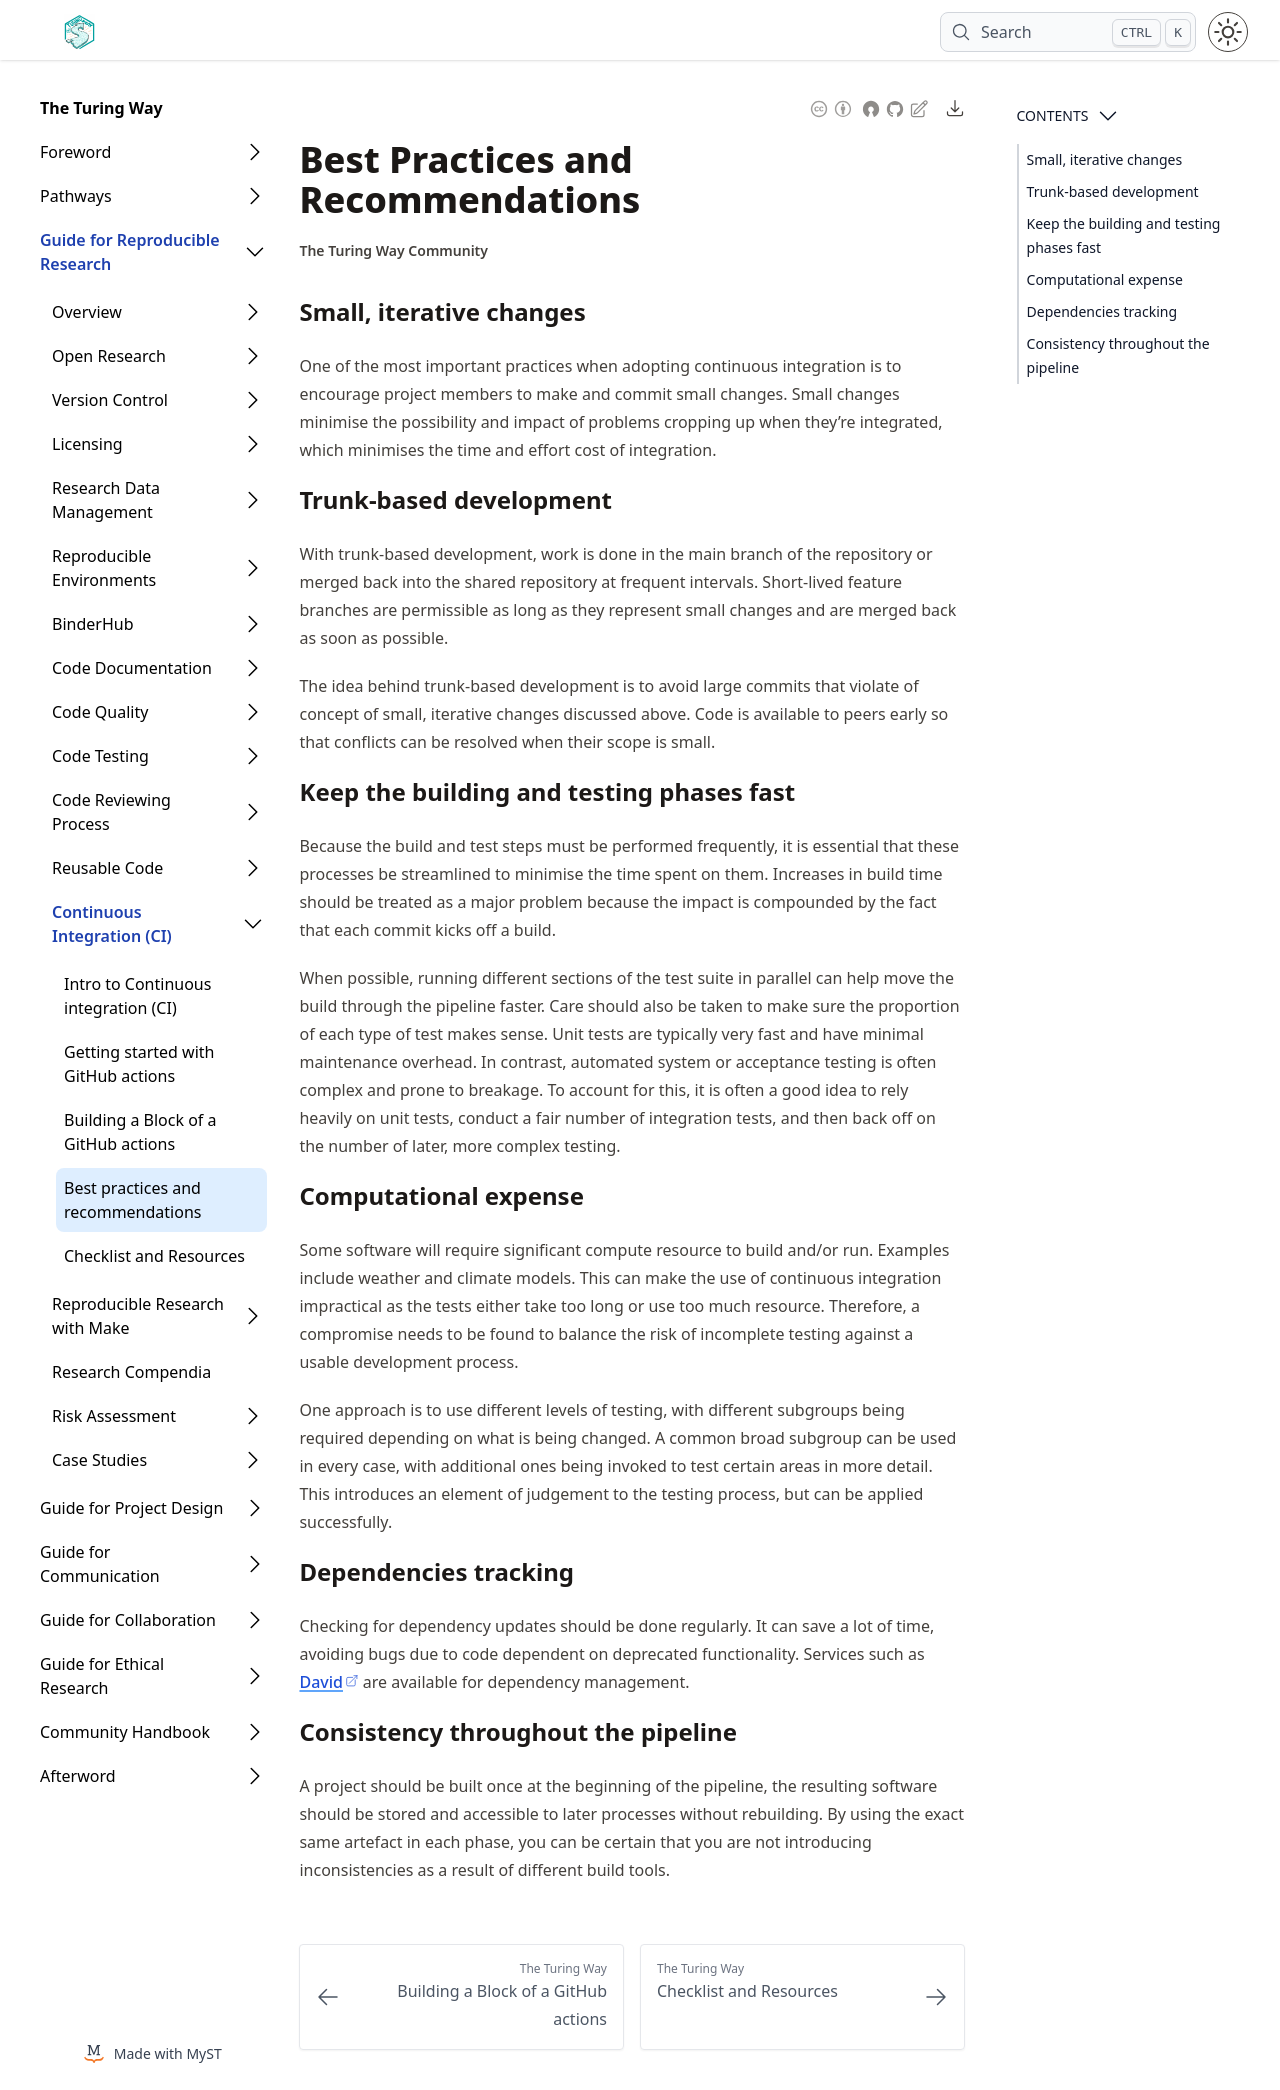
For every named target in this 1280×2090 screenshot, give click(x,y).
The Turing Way (101, 108)
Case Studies (99, 1460)
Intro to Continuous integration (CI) (137, 996)
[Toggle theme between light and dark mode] (1228, 32)
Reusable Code (107, 868)
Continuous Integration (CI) (112, 924)
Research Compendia (131, 1372)
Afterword (78, 1776)
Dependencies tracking (1102, 311)
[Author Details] (393, 251)
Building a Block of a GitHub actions (140, 1132)
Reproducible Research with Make (138, 1316)
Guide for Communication (100, 1564)
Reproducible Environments (104, 568)
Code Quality (100, 712)
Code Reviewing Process (111, 812)
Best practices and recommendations (132, 1200)
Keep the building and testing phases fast (1124, 235)
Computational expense (1105, 279)
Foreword (75, 152)
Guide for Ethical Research (102, 1676)
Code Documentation (132, 668)
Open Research (109, 356)
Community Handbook (125, 1732)
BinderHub (92, 624)
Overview (87, 312)
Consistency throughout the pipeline (1118, 355)
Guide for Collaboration (128, 1620)
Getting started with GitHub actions (139, 1064)
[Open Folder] (255, 152)
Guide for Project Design (131, 1508)
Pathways (76, 196)
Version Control (110, 400)
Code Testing (100, 756)
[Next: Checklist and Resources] (802, 1997)
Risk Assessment (114, 1416)
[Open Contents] (1108, 116)
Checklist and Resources (154, 1256)
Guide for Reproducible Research (130, 252)
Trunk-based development (1113, 191)
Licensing (87, 444)
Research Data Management (106, 500)
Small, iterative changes (1105, 159)
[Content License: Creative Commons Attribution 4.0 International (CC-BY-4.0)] (831, 106)
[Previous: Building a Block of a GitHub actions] (461, 1997)
